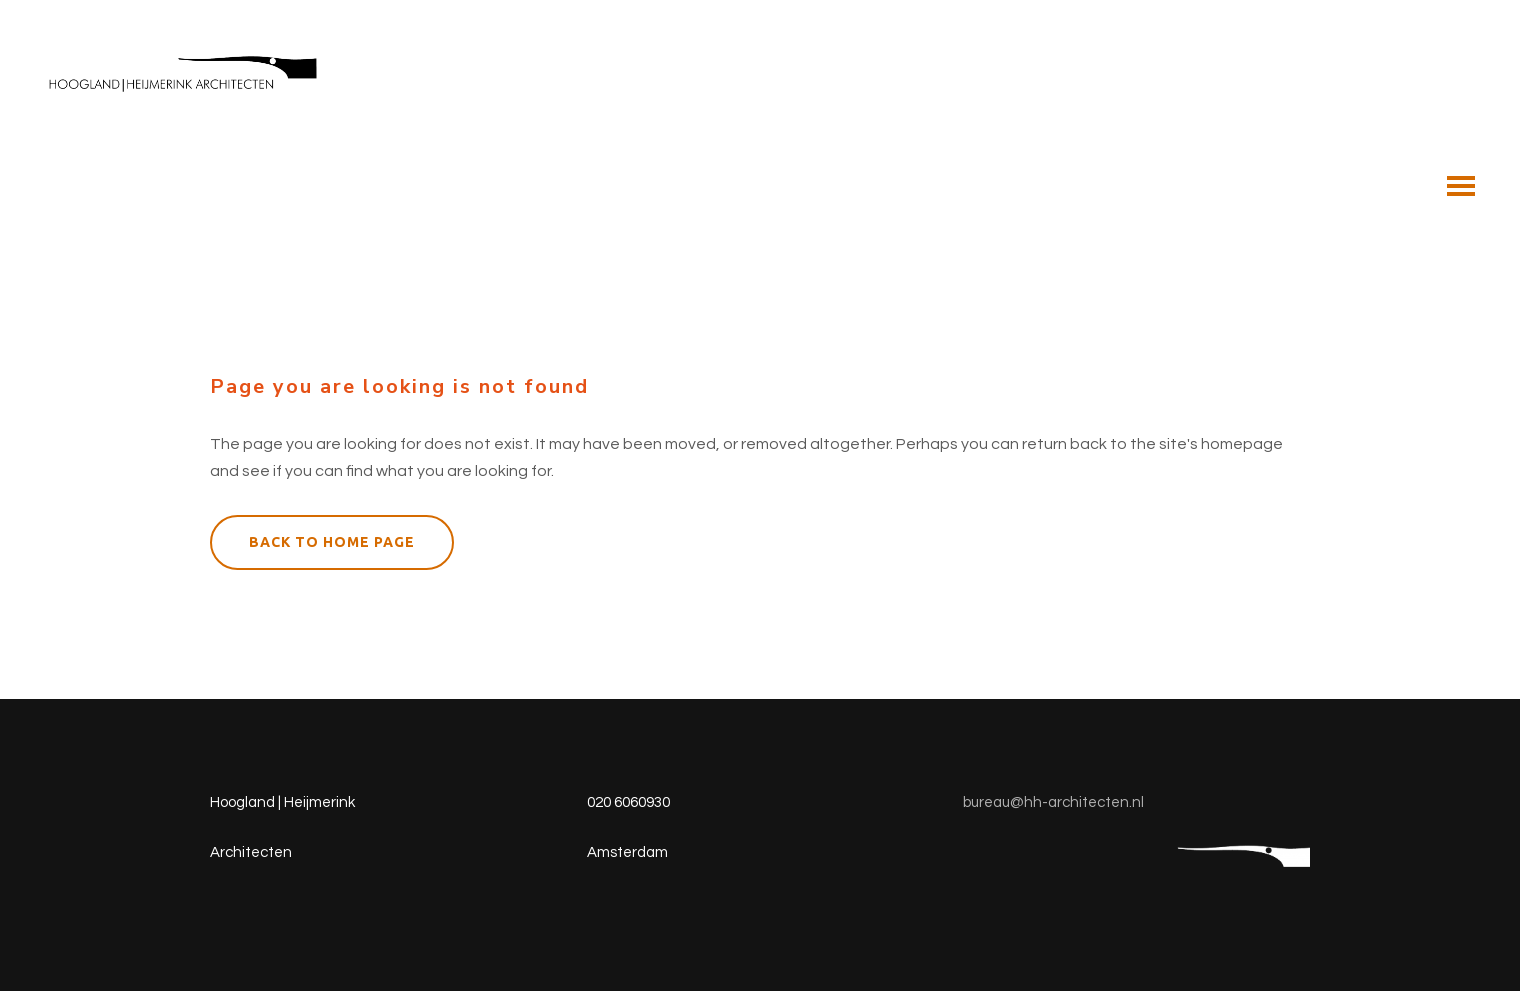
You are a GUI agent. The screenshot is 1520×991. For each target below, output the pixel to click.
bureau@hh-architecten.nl (1053, 802)
